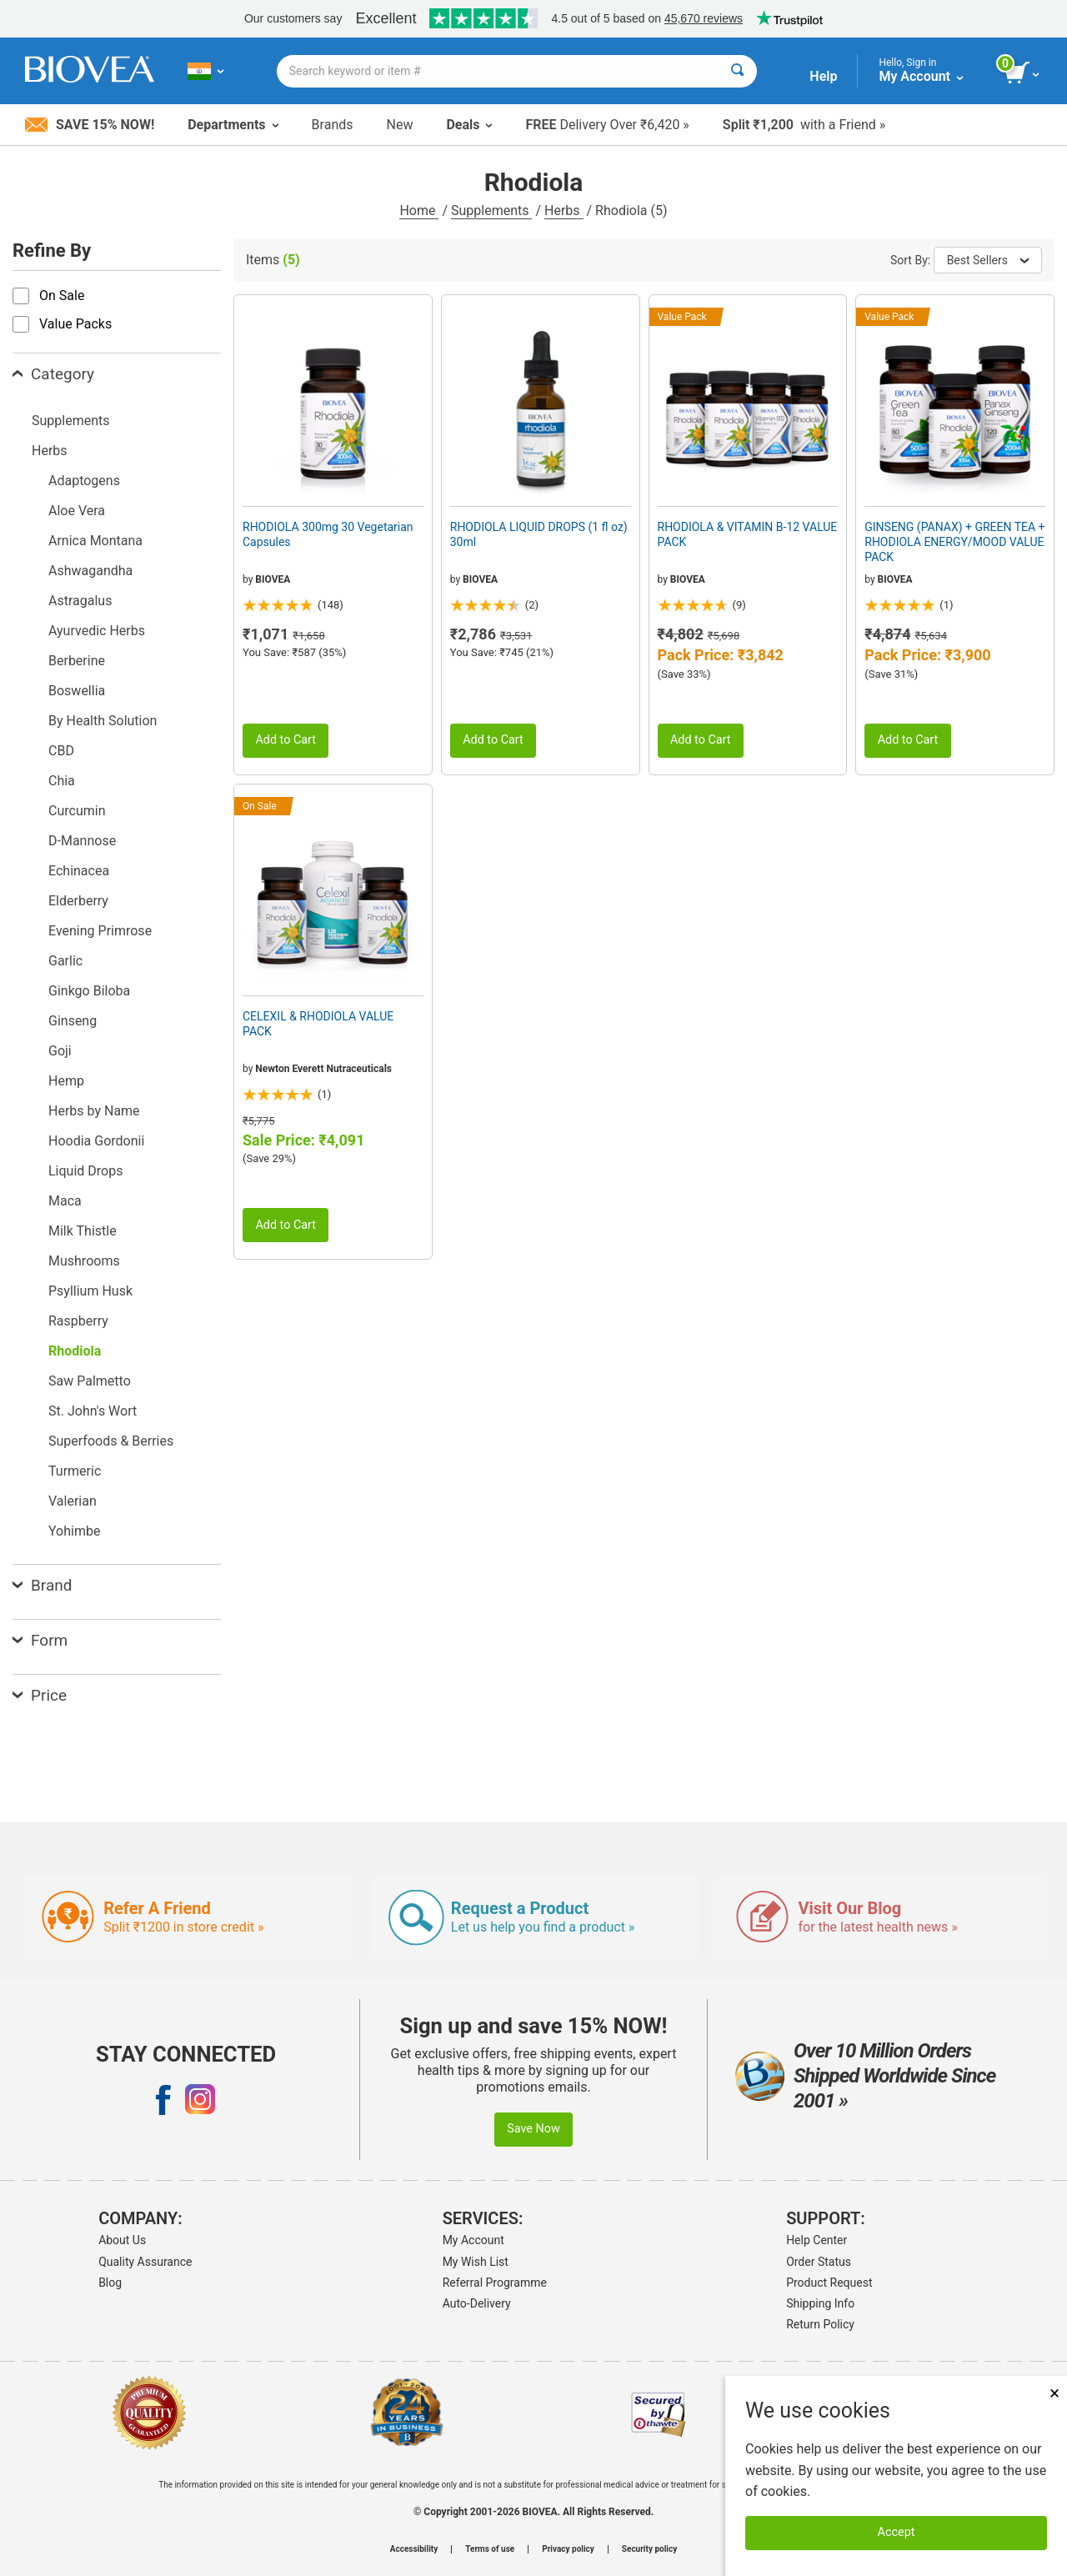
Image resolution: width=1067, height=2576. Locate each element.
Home (418, 210)
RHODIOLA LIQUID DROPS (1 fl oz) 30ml (539, 534)
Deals (469, 125)
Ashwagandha (90, 571)
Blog (110, 2282)
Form (40, 1640)
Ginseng (72, 1021)
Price (40, 1695)
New (400, 125)
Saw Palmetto (89, 1381)
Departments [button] (233, 125)
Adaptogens (84, 481)
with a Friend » (804, 125)
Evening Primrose (100, 931)
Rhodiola (74, 1351)
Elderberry (78, 901)
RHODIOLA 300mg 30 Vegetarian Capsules (328, 534)
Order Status (818, 2261)
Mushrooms (84, 1261)
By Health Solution (102, 721)
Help (823, 76)
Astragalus (80, 601)
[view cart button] (1023, 73)
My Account (473, 2240)
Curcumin (76, 811)
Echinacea (78, 871)
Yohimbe (74, 1531)
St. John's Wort (92, 1411)
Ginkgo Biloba (89, 991)
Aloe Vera (76, 511)
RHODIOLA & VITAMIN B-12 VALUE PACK (748, 534)
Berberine (76, 661)
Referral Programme (495, 2282)
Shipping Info (820, 2303)
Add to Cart (285, 740)
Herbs (564, 210)
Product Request (829, 2282)
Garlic (65, 961)
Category (53, 373)
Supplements (491, 210)
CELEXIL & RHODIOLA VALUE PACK (318, 1024)
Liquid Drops (85, 1171)
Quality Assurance (145, 2261)
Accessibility (414, 2549)
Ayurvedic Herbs (96, 631)
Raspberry (78, 1321)
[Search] (737, 71)
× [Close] (1054, 2393)
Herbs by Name (94, 1111)
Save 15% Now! (89, 125)
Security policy (649, 2549)
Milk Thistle (82, 1231)
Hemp (66, 1081)
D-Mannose (82, 841)
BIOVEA (272, 579)
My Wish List (475, 2261)
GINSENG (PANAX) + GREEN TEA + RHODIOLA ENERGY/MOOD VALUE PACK (954, 542)
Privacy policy (568, 2549)
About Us (122, 2240)
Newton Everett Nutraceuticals (323, 1069)
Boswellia (76, 691)
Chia (61, 781)
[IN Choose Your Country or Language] (205, 71)
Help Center (816, 2240)
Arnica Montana (95, 541)
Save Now (533, 2129)
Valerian (72, 1501)
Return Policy (820, 2324)
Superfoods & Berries (110, 1441)
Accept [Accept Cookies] (896, 2532)
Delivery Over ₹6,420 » (607, 125)
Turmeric (74, 1471)
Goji (60, 1051)
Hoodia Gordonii (96, 1141)
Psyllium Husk (90, 1291)
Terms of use (489, 2549)
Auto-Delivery (477, 2303)
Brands (332, 125)
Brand (42, 1585)
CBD (61, 751)
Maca (65, 1201)
